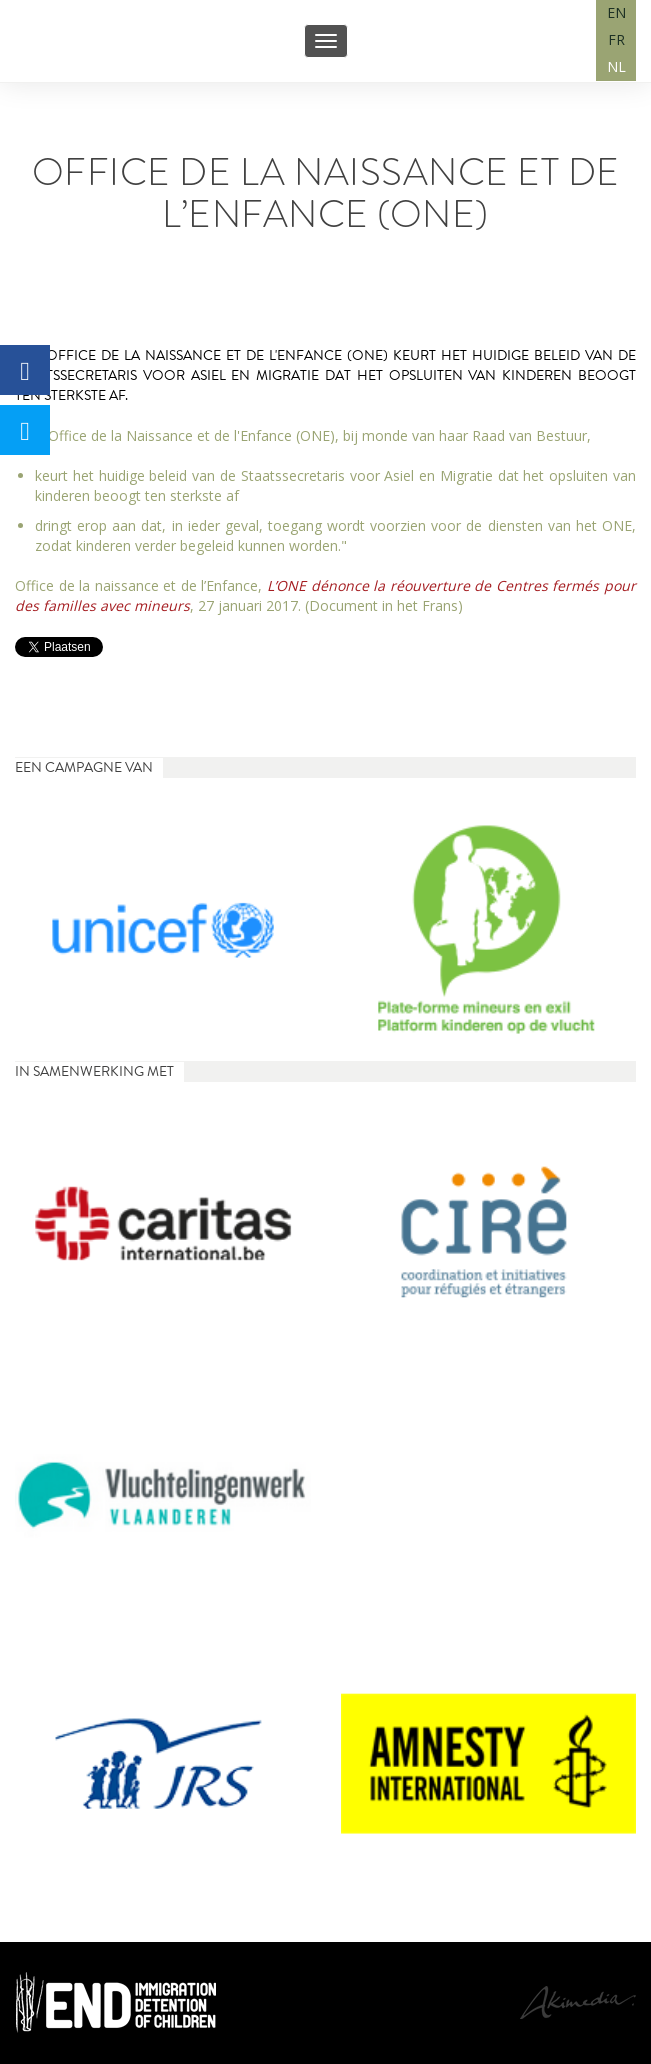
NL (616, 66)
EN (616, 12)
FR (616, 39)
